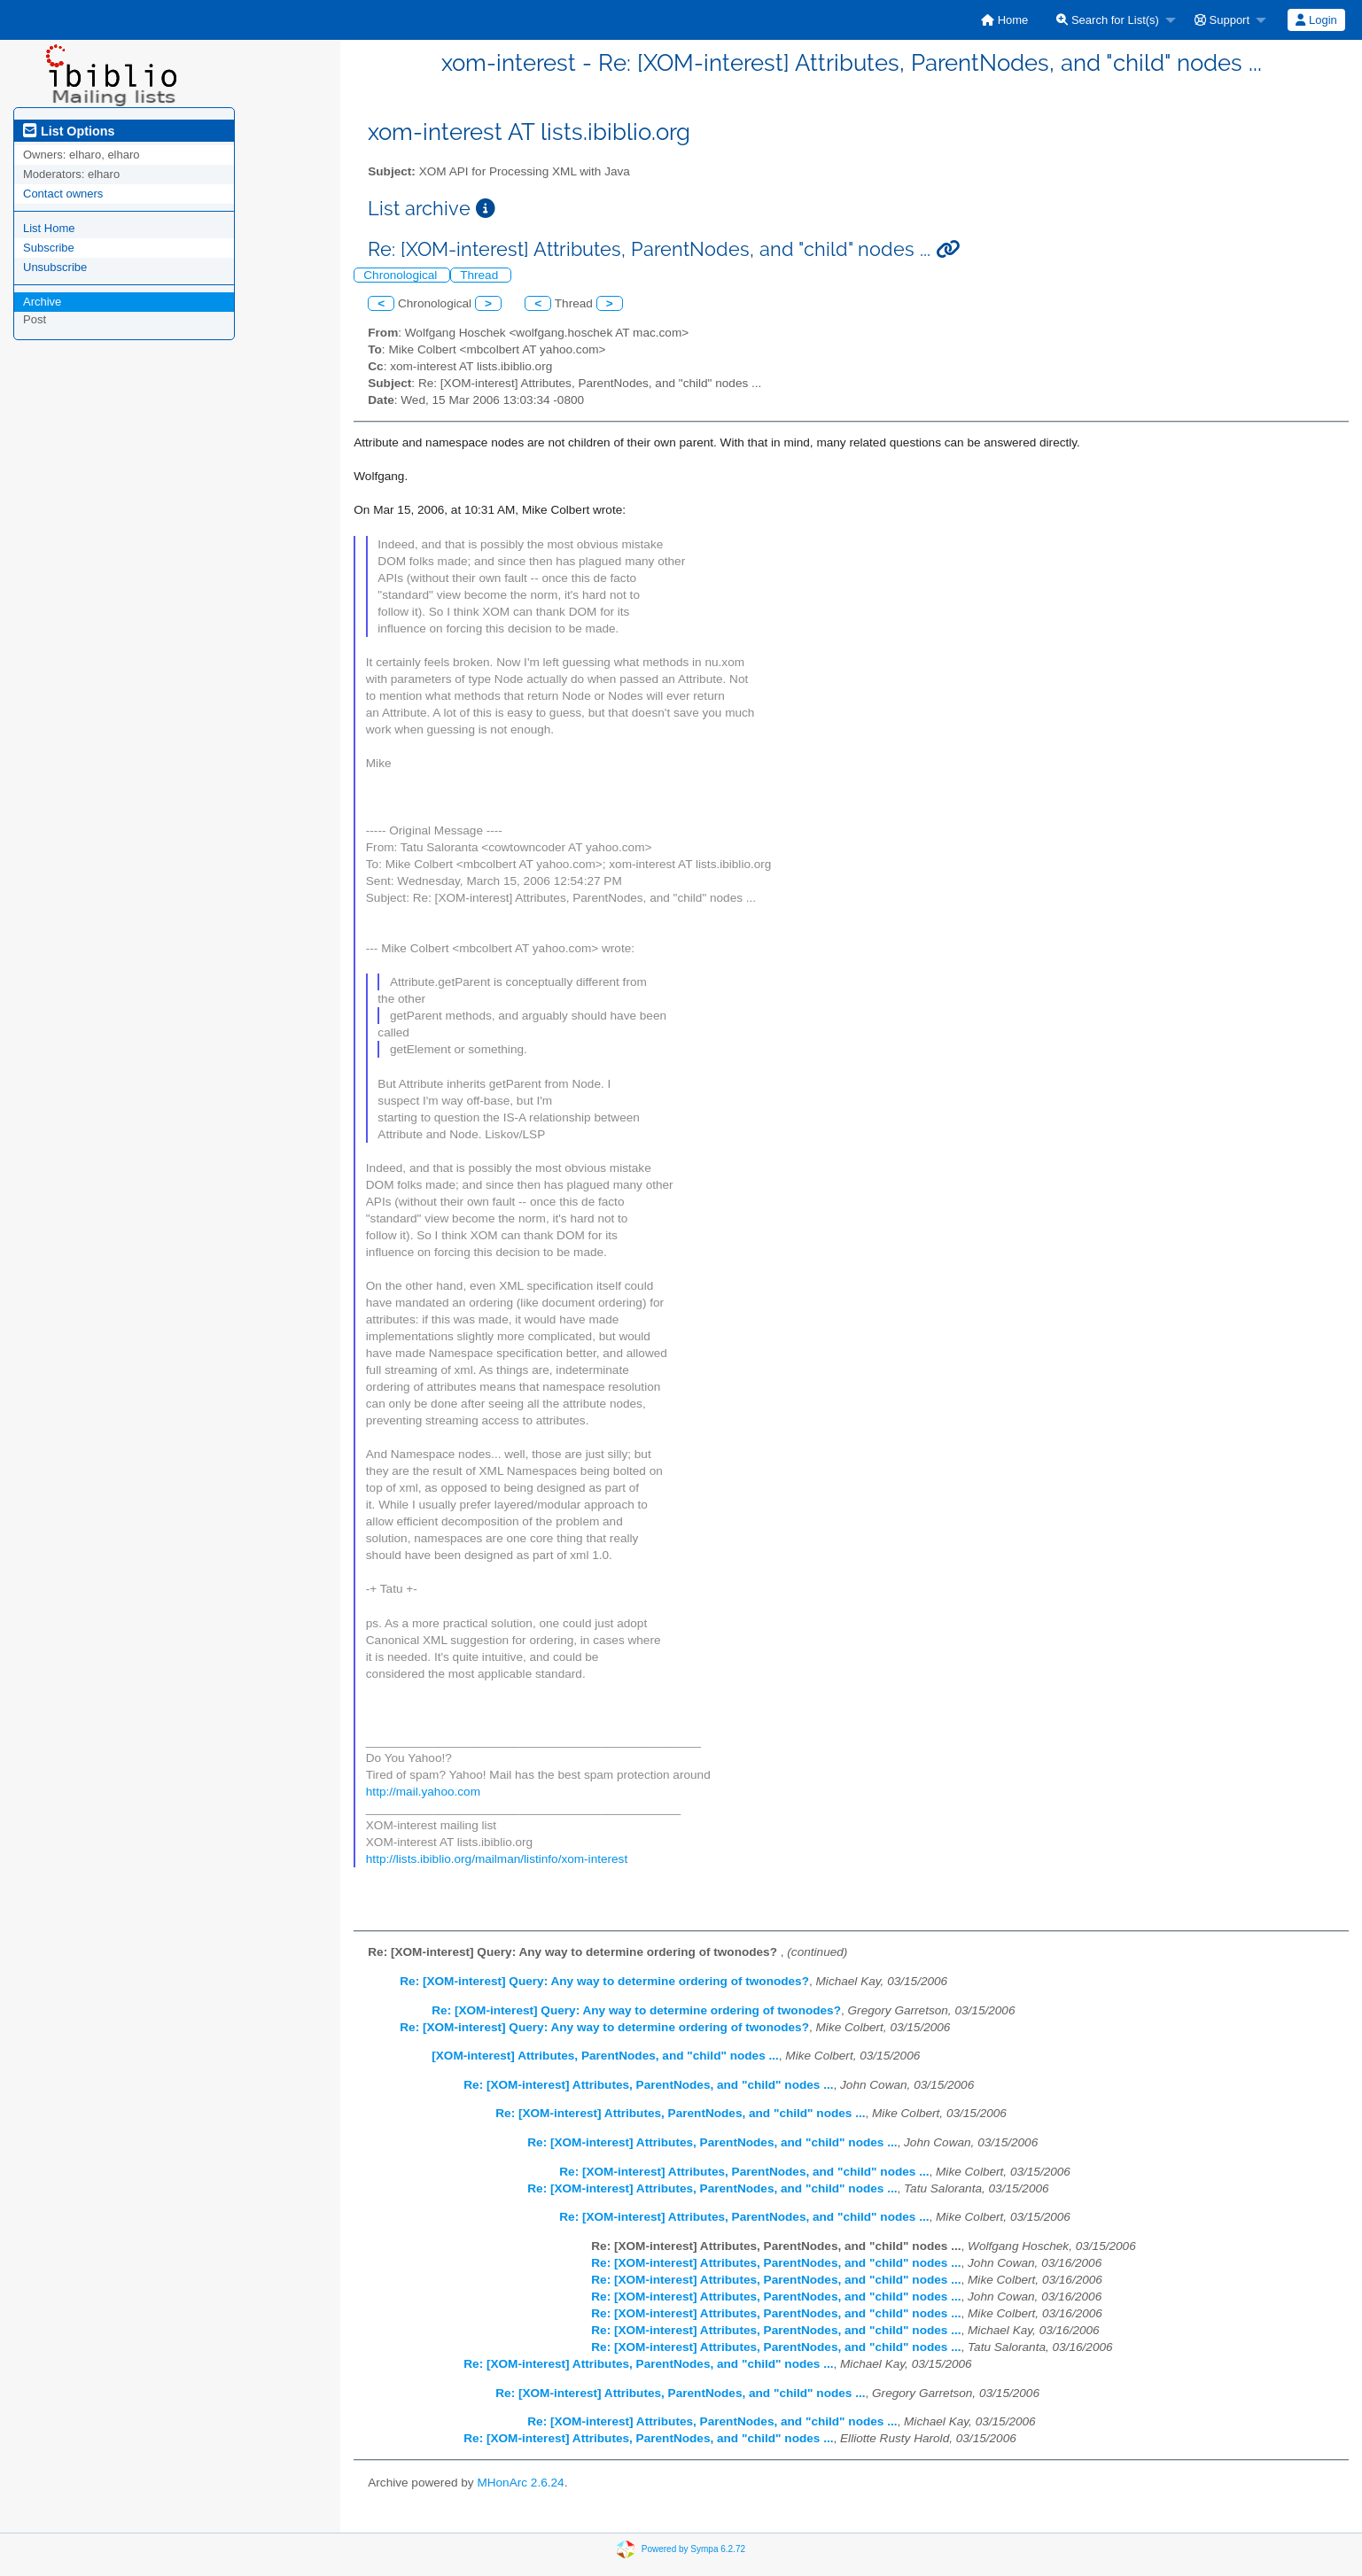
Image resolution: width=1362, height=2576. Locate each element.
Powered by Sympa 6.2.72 (693, 2549)
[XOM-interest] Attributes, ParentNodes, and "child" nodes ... (605, 2055)
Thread (481, 275)
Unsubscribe (55, 267)
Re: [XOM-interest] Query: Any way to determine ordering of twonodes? (604, 1981)
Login (1316, 20)
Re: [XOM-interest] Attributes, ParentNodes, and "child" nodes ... (648, 2084)
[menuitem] (1004, 20)
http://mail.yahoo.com (423, 1791)
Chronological (401, 275)
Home (1004, 20)
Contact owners (63, 193)
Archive (42, 301)
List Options (68, 131)
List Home (49, 228)
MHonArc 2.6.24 (520, 2482)
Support (1222, 20)
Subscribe (48, 247)
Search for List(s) (1107, 20)
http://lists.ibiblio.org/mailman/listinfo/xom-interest (496, 1859)
